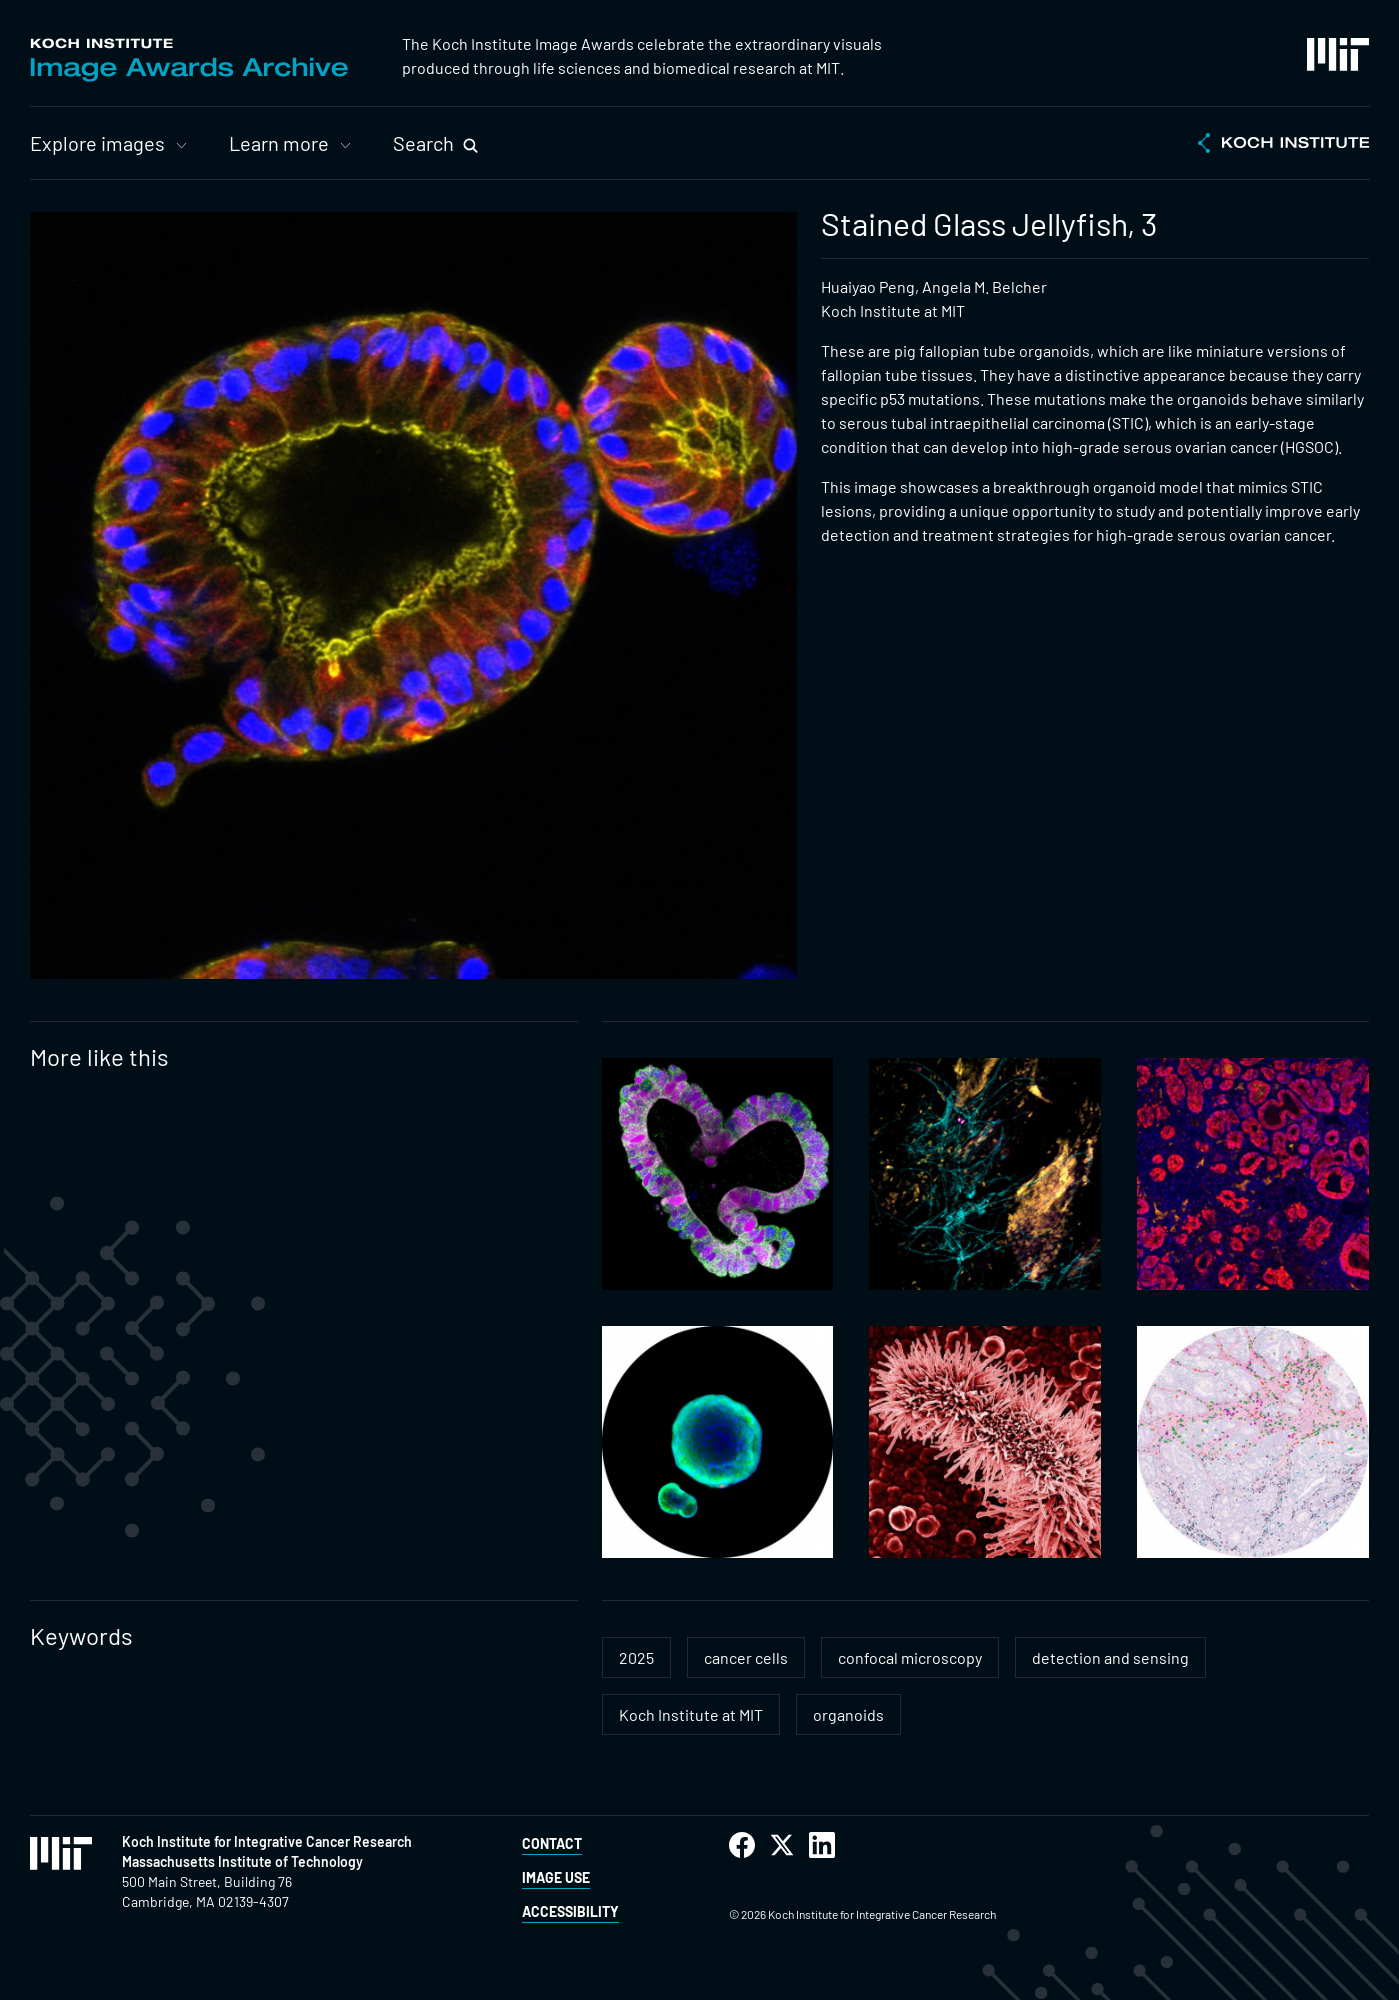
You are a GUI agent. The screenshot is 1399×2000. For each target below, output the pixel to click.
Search (423, 143)
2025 (636, 1657)
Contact (552, 1843)
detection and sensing (1110, 1657)
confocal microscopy (910, 1657)
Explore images (97, 143)
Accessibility (570, 1911)
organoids (848, 1714)
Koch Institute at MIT (691, 1714)
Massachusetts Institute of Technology (242, 1861)
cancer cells (746, 1657)
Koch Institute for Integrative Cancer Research (267, 1841)
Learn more (279, 143)
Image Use (556, 1877)
